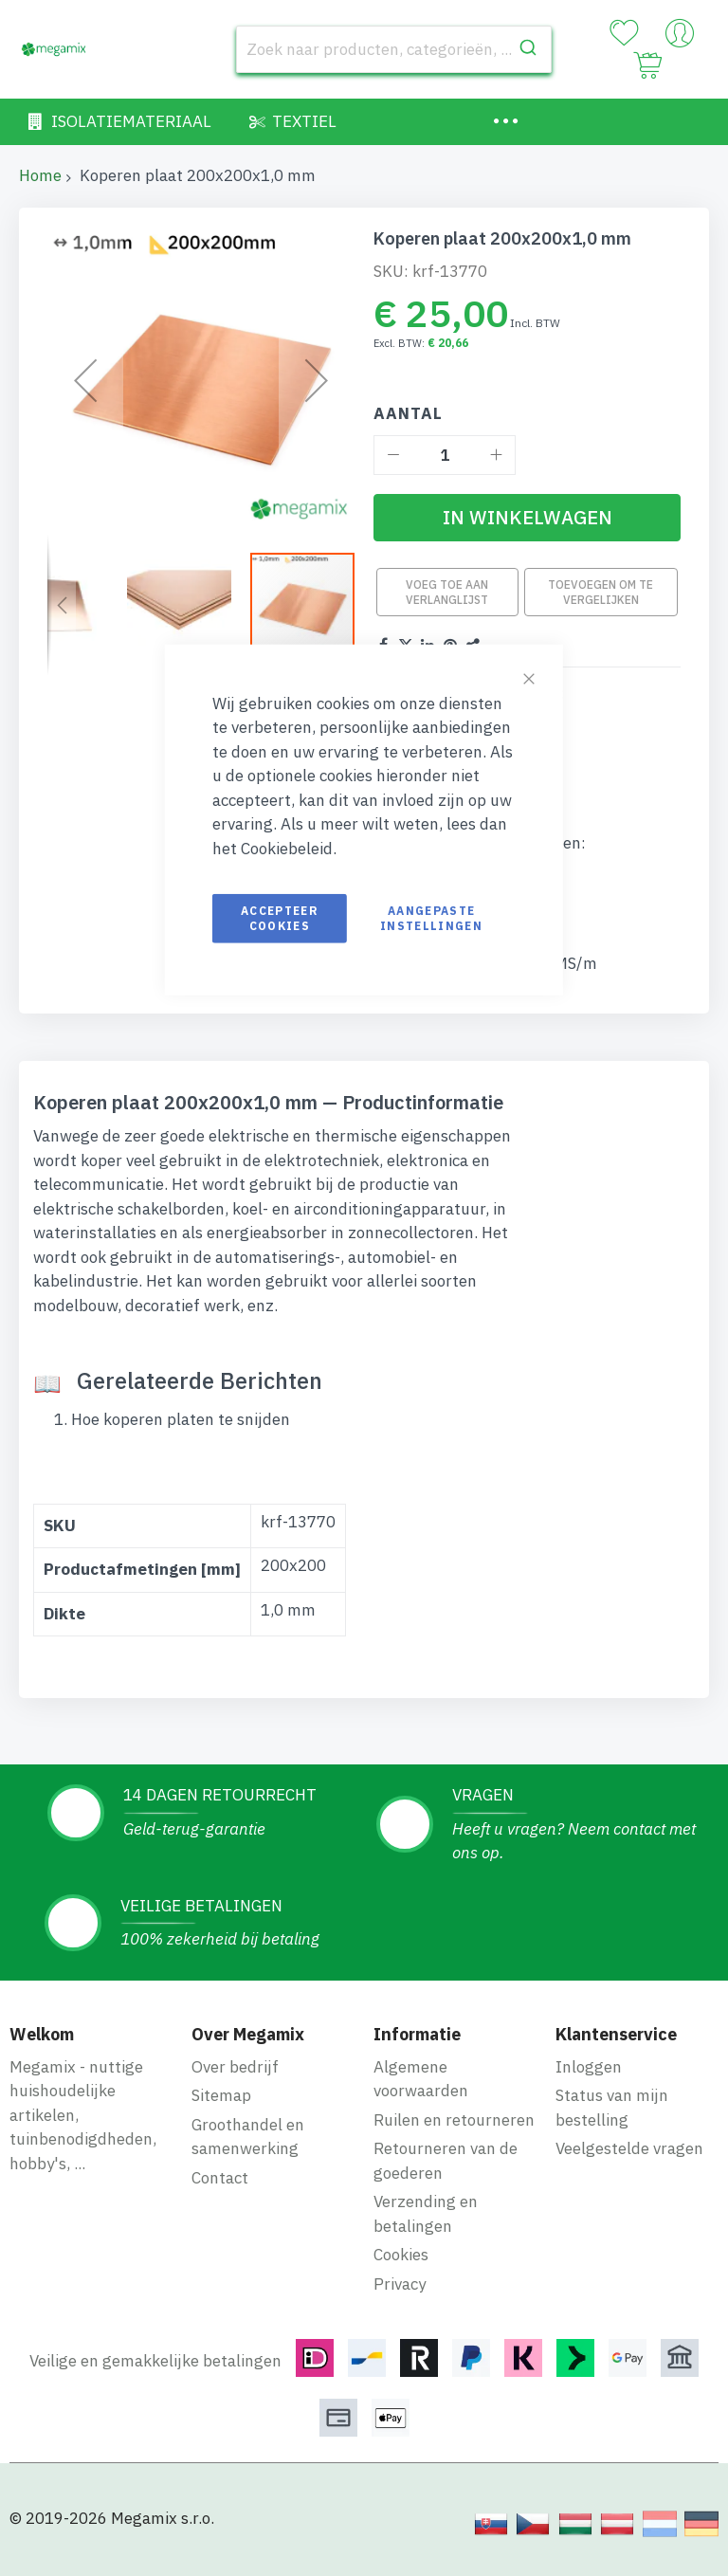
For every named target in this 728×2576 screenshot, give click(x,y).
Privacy (399, 2284)
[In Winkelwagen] (527, 517)
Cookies (400, 2254)
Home (40, 175)
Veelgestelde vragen (629, 2148)
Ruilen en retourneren (454, 2120)
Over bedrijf (235, 2066)
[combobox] (394, 49)
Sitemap (221, 2095)
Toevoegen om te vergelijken (600, 592)
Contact (219, 2177)
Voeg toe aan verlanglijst (447, 592)
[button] (61, 605)
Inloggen (588, 2066)
